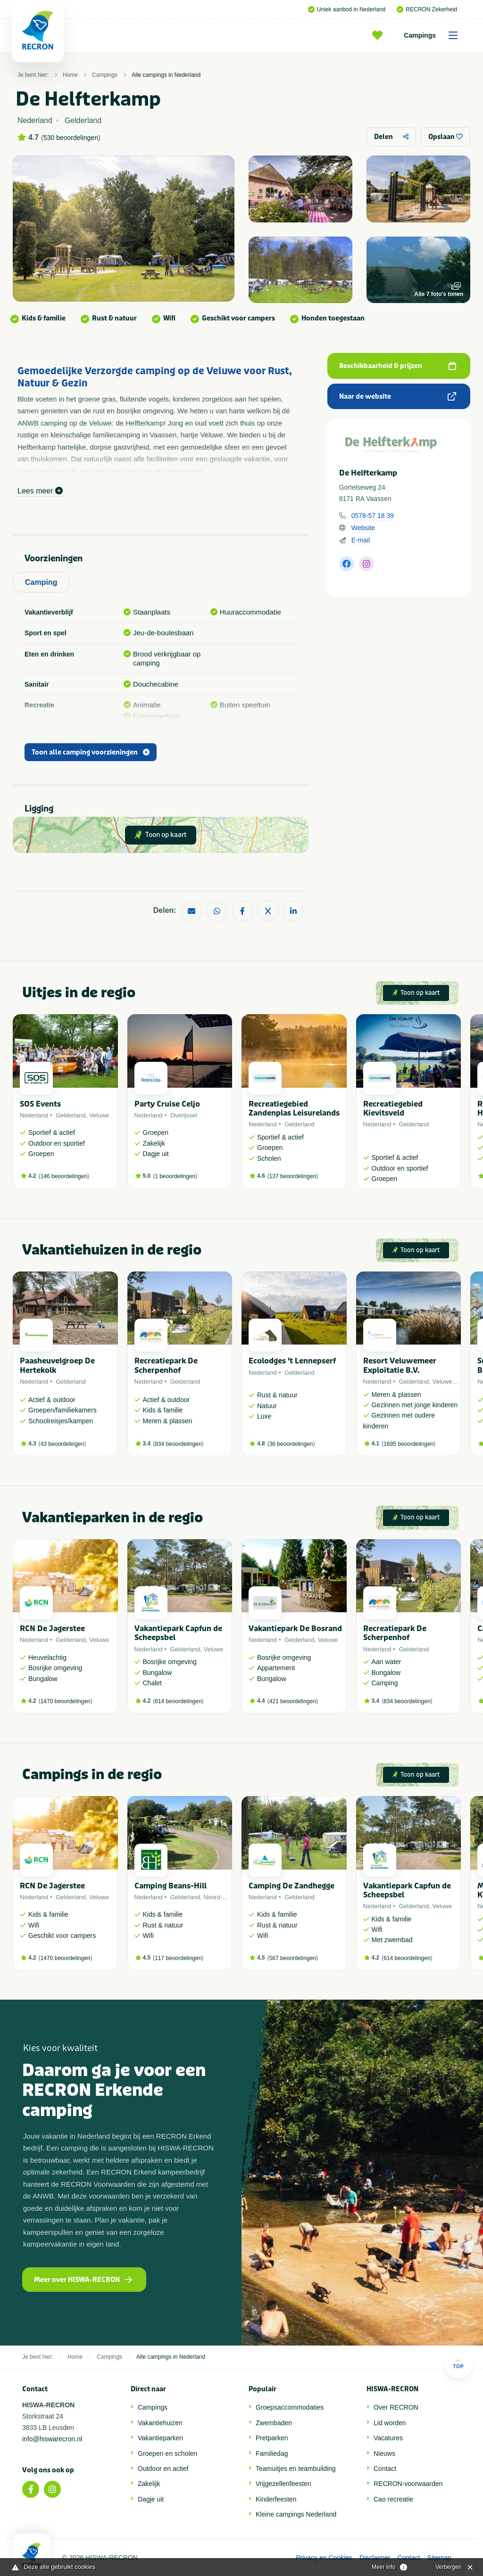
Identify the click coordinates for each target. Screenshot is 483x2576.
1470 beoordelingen (66, 1701)
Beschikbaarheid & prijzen (397, 365)
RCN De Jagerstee (52, 1628)
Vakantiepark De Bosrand (295, 1628)
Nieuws (384, 2453)
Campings (434, 35)
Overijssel (183, 1115)
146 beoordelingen (64, 1176)
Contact (385, 2468)
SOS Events (40, 1104)
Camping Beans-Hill (170, 1886)
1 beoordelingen (175, 1176)
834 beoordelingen (178, 1444)
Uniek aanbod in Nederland (346, 9)
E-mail (360, 540)
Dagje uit (151, 2499)
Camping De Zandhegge (291, 1886)
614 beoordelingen (178, 1701)
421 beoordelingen (292, 1701)
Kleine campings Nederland (296, 2514)
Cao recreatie (393, 2499)
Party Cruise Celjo (167, 1104)
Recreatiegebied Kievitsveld (393, 1108)
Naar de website (397, 396)
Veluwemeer (449, 1381)
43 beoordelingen (62, 1444)
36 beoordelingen (291, 1444)
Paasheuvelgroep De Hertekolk (57, 1365)
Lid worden (390, 2423)
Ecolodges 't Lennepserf (292, 1361)
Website (363, 528)
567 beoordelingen (292, 1958)
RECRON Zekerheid (427, 9)
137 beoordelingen (292, 1176)
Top (458, 2363)
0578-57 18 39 (372, 515)
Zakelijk (149, 2483)
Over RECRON (396, 2407)
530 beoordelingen (70, 137)
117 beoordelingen (178, 1958)
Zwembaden (274, 2423)
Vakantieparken (160, 2438)
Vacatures (388, 2438)
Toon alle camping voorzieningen (91, 752)
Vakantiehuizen (160, 2423)
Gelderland (71, 1115)
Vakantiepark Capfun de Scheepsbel (178, 1633)
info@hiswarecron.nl (52, 2439)
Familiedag (272, 2453)
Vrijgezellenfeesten (283, 2483)
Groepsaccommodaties (290, 2407)
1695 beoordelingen (408, 1444)
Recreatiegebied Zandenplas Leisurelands (294, 1108)
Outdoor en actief (163, 2468)
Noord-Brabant (224, 1897)
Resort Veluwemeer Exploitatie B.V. (399, 1365)
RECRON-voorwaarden (408, 2483)
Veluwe (99, 1115)
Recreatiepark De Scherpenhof (166, 1365)
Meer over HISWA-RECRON (83, 2279)
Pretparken (272, 2438)
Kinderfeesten (276, 2499)
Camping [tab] (41, 582)
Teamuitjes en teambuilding (296, 2468)
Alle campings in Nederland (166, 75)
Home (70, 75)
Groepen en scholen (167, 2453)
